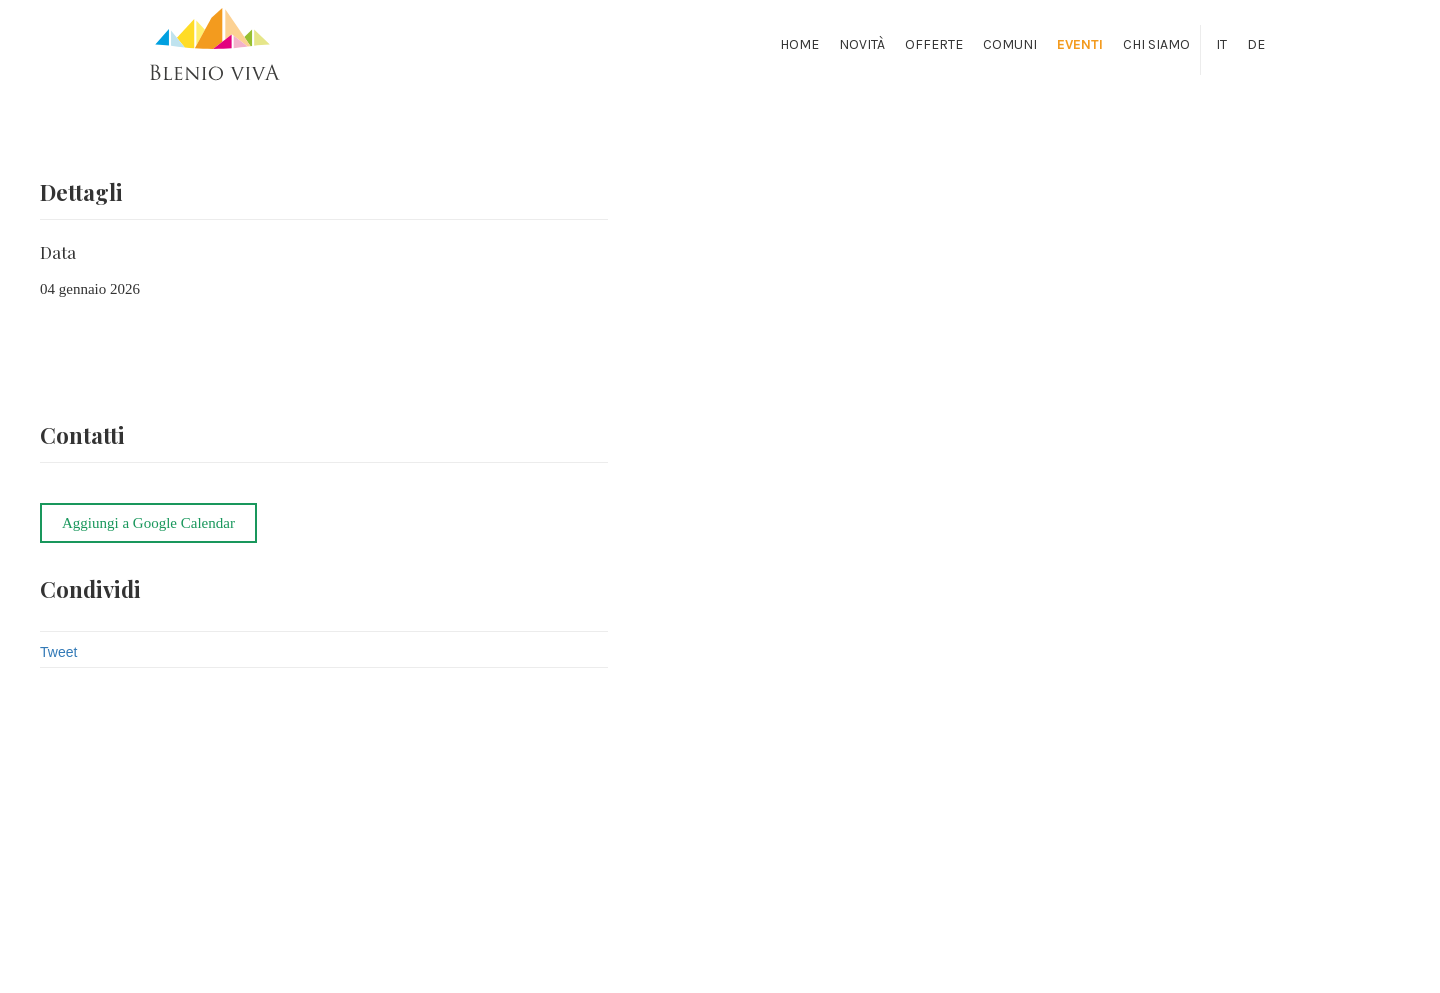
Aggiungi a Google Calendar (148, 523)
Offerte (934, 44)
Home (799, 44)
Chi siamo (1156, 44)
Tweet (58, 652)
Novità (862, 44)
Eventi (1080, 44)
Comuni (1010, 44)
